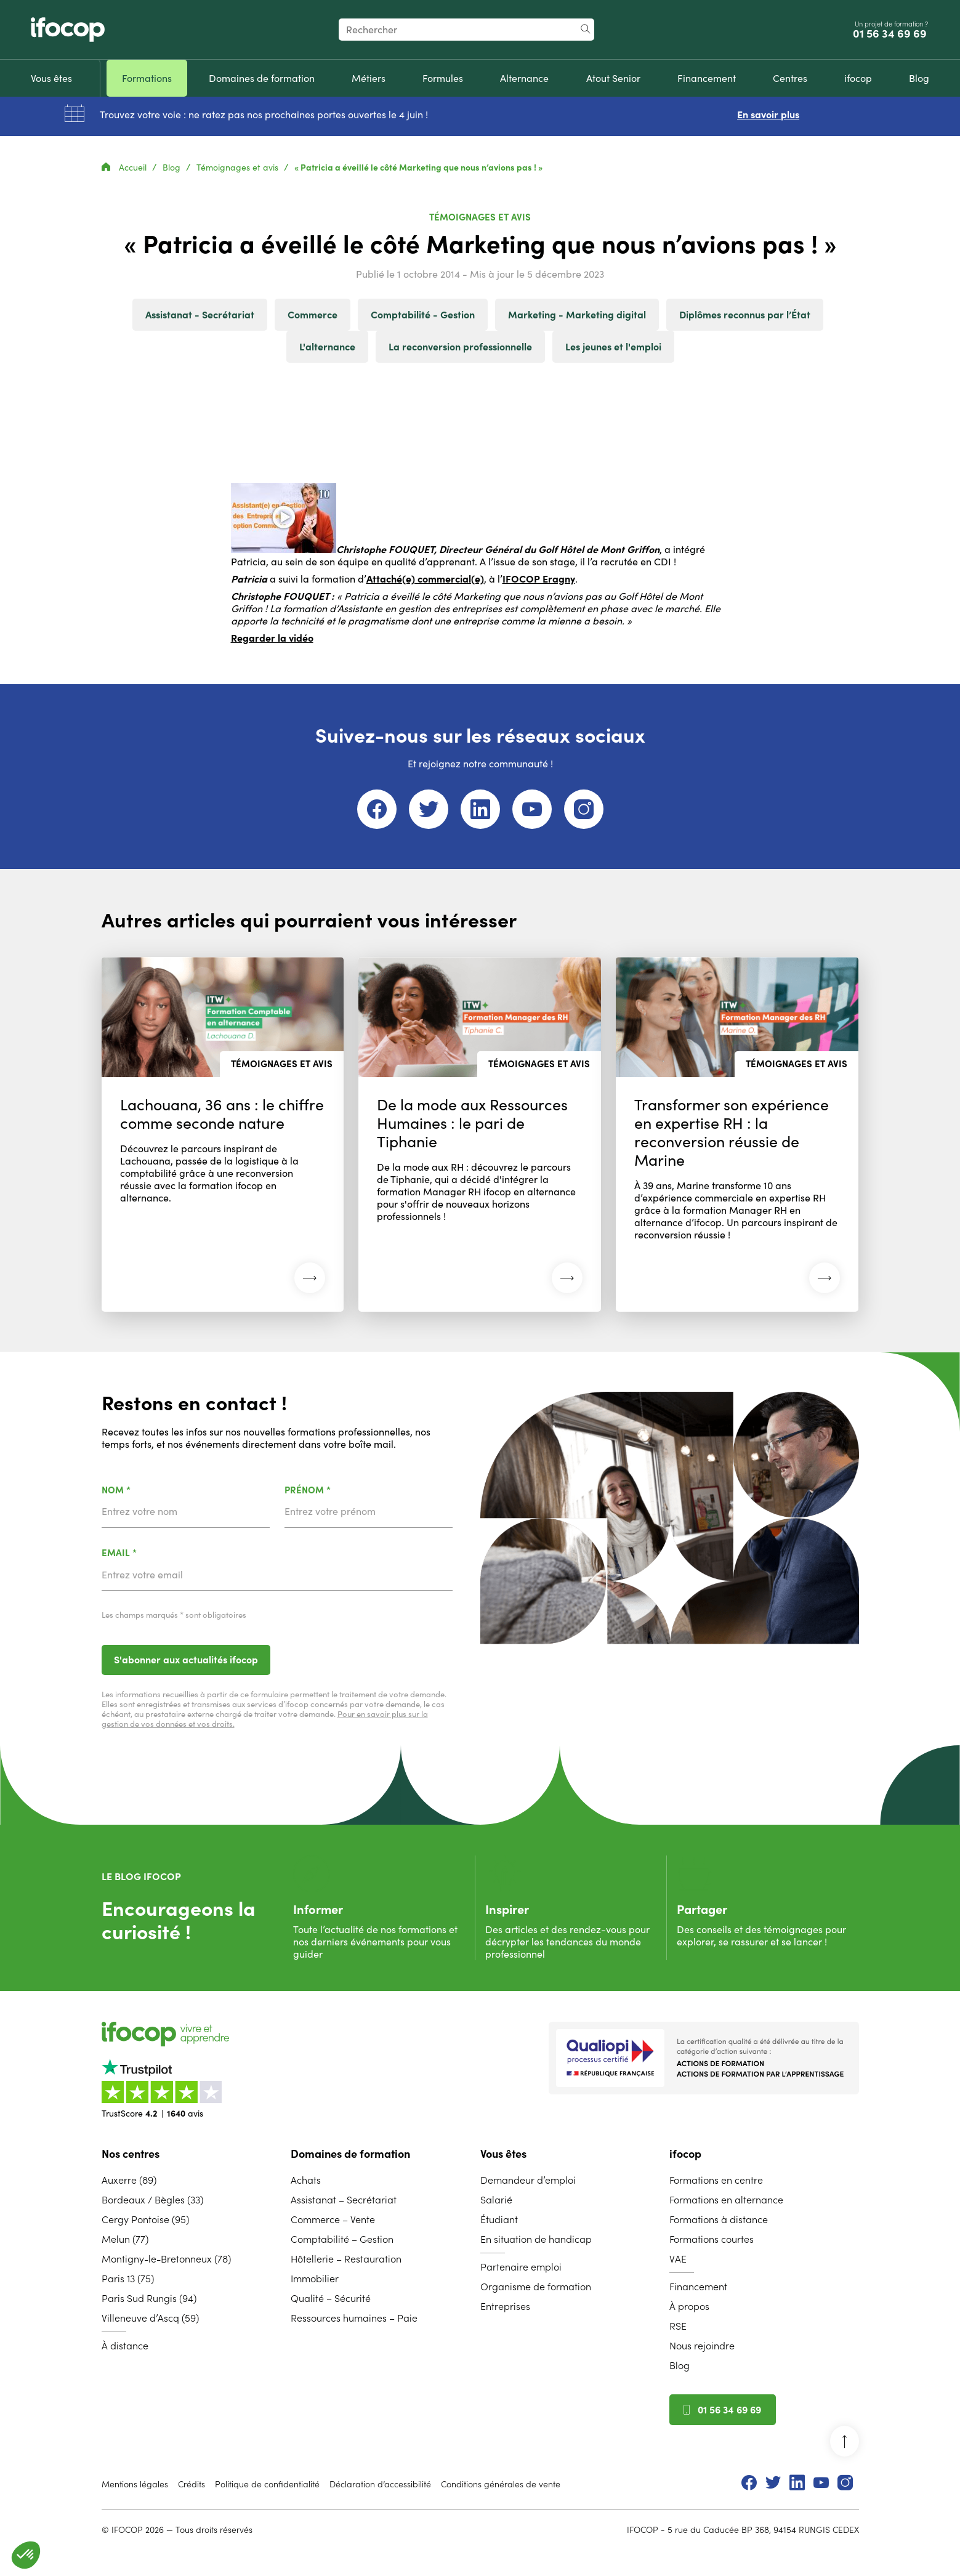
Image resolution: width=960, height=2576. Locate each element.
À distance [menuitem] (125, 2346)
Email (151, 1553)
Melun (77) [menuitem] (125, 2239)
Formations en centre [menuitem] (716, 2180)
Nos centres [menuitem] (130, 2154)
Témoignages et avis (238, 167)
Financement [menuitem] (698, 2286)
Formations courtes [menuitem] (711, 2239)
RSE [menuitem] (678, 2326)
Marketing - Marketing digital (577, 315)
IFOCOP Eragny (538, 579)
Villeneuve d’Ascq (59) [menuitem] (150, 2318)
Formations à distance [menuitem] (718, 2219)
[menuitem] (51, 78)
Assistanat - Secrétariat (199, 315)
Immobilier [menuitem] (315, 2278)
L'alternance (327, 347)
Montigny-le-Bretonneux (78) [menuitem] (166, 2259)
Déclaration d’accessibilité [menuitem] (380, 2484)
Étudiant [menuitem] (499, 2219)
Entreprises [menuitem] (505, 2306)
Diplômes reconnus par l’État (744, 315)
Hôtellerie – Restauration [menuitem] (346, 2259)
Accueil (125, 167)
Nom (148, 1490)
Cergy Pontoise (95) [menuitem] (145, 2219)
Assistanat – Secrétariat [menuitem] (344, 2200)
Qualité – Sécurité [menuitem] (331, 2298)
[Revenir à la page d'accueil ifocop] (68, 29)
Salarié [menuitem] (496, 2200)
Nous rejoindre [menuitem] (702, 2346)
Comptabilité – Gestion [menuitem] (342, 2239)
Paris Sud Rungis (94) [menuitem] (149, 2298)
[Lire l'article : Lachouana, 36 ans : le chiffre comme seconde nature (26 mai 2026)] (223, 1134)
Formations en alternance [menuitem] (726, 2200)
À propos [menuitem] (689, 2306)
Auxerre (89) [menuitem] (129, 2180)
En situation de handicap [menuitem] (536, 2239)
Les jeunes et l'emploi (613, 347)
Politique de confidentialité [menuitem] (267, 2484)
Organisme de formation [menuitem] (535, 2286)
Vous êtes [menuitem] (503, 2154)
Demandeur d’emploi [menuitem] (528, 2180)
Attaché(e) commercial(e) (425, 579)
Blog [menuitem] (679, 2365)
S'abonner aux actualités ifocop (186, 1659)
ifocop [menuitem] (685, 2154)
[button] (26, 2555)
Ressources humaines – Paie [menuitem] (354, 2318)
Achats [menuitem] (306, 2180)
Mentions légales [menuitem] (135, 2484)
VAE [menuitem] (678, 2259)
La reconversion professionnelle (460, 347)
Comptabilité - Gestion (423, 315)
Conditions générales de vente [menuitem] (500, 2484)
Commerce (312, 315)
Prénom (339, 1490)
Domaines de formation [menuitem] (350, 2154)
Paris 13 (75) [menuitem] (128, 2278)
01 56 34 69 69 (891, 34)
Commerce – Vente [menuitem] (333, 2219)
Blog (173, 167)
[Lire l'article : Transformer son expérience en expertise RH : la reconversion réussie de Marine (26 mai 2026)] (737, 1134)
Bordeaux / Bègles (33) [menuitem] (152, 2200)
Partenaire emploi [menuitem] (521, 2267)
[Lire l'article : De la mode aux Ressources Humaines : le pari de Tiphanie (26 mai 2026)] (479, 1134)
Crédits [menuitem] (191, 2484)
